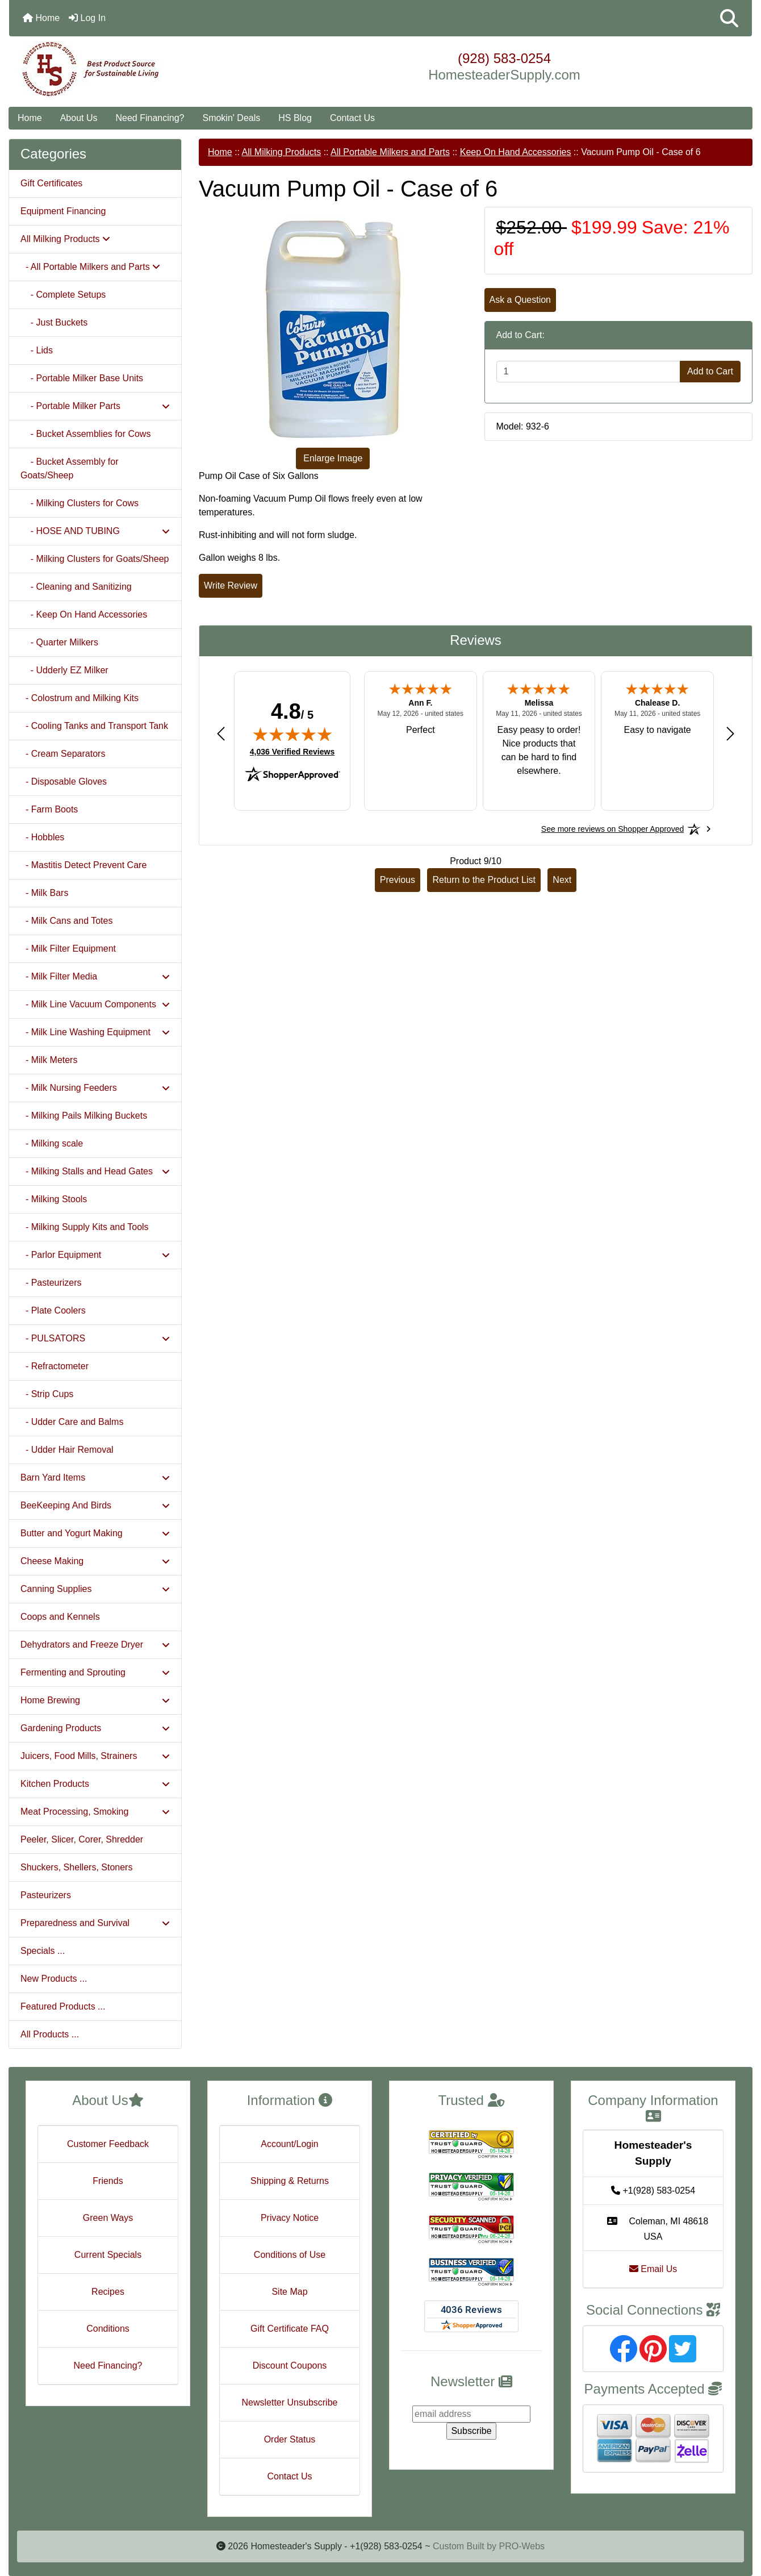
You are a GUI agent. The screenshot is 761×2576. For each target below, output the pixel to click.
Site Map (289, 2291)
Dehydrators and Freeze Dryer (95, 1644)
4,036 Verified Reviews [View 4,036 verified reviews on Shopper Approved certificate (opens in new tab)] (292, 751)
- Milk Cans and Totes (66, 921)
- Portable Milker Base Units (81, 378)
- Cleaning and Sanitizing (76, 586)
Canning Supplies (95, 1589)
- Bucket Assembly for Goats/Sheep (69, 468)
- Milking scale (51, 1143)
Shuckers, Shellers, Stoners (76, 1867)
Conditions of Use (289, 2255)
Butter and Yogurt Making (95, 1533)
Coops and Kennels (60, 1617)
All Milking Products (281, 152)
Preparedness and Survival (95, 1923)
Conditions (107, 2328)
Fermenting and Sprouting (95, 1672)
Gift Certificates (51, 183)
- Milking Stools (53, 1199)
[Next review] (730, 733)
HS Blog (295, 118)
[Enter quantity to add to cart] (588, 371)
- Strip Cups (46, 1394)
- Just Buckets (53, 322)
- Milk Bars (44, 893)
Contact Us (352, 118)
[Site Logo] (133, 69)
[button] (729, 18)
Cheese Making (95, 1561)
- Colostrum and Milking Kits (79, 698)
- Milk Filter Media (95, 976)
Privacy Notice (290, 2218)
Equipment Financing (63, 211)
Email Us (653, 2269)
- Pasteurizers (51, 1282)
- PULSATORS (95, 1338)
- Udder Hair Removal (67, 1449)
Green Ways (108, 2218)
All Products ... (49, 2034)
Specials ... (42, 1951)
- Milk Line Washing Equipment (95, 1032)
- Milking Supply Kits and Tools (84, 1227)
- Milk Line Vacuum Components (95, 1004)
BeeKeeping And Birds (95, 1505)
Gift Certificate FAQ (289, 2328)
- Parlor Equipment (95, 1255)
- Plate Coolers (53, 1310)
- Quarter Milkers (59, 642)
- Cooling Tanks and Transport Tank (94, 726)
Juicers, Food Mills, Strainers (95, 1756)
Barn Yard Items (95, 1477)
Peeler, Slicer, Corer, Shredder (81, 1839)
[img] (292, 734)
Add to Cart (710, 371)
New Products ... (53, 1978)
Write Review (230, 585)
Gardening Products (95, 1728)
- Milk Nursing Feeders (95, 1088)
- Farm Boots (49, 809)
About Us (79, 118)
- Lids (36, 350)
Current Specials (107, 2255)
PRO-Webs (522, 2546)
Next (562, 880)
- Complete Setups (63, 294)
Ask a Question (520, 300)
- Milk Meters (48, 1060)
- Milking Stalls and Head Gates (95, 1171)
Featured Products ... (62, 2006)
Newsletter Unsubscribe (290, 2402)
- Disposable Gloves (63, 781)
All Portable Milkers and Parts (390, 152)
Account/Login (289, 2144)
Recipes (107, 2291)
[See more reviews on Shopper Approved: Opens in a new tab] (612, 829)
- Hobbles (42, 837)
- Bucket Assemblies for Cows (85, 434)
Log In (87, 18)
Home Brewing (95, 1700)
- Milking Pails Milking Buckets (83, 1115)
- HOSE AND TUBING (95, 531)
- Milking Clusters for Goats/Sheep (94, 559)
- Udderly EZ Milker (64, 670)
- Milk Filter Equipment (68, 948)
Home (41, 18)
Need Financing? (150, 118)
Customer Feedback (108, 2144)
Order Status (290, 2439)
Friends (108, 2181)
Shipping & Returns (289, 2181)
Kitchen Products (95, 1784)
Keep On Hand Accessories (515, 152)
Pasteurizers (45, 1895)
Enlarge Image (332, 458)
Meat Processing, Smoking (95, 1811)
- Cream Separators (62, 753)
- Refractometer (54, 1366)
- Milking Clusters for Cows (79, 503)
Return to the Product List (483, 880)
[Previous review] (220, 733)
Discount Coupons (290, 2365)
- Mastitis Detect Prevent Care (83, 865)
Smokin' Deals (231, 118)
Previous (397, 880)
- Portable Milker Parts (95, 406)
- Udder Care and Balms (71, 1422)
